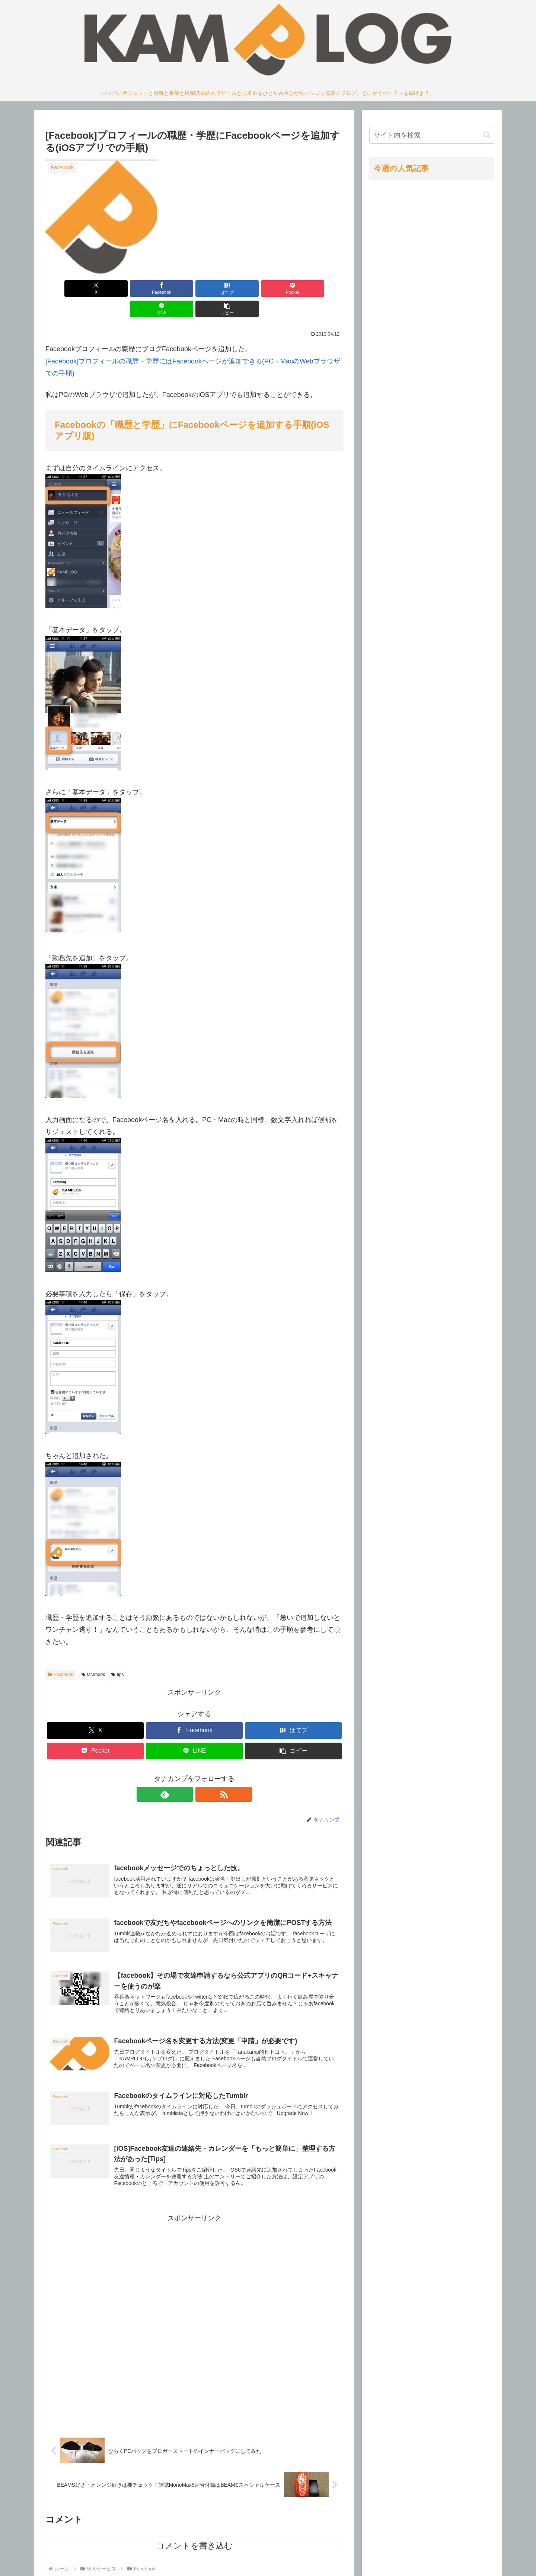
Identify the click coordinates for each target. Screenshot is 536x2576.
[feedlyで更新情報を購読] (185, 1773)
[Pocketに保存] (219, 288)
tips (117, 1654)
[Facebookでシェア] (119, 288)
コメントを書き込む (194, 2530)
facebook (93, 1654)
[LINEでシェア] (269, 288)
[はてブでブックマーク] (169, 288)
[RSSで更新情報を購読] (202, 1773)
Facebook (60, 1654)
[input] (431, 135)
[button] (319, 288)
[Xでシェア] (69, 288)
